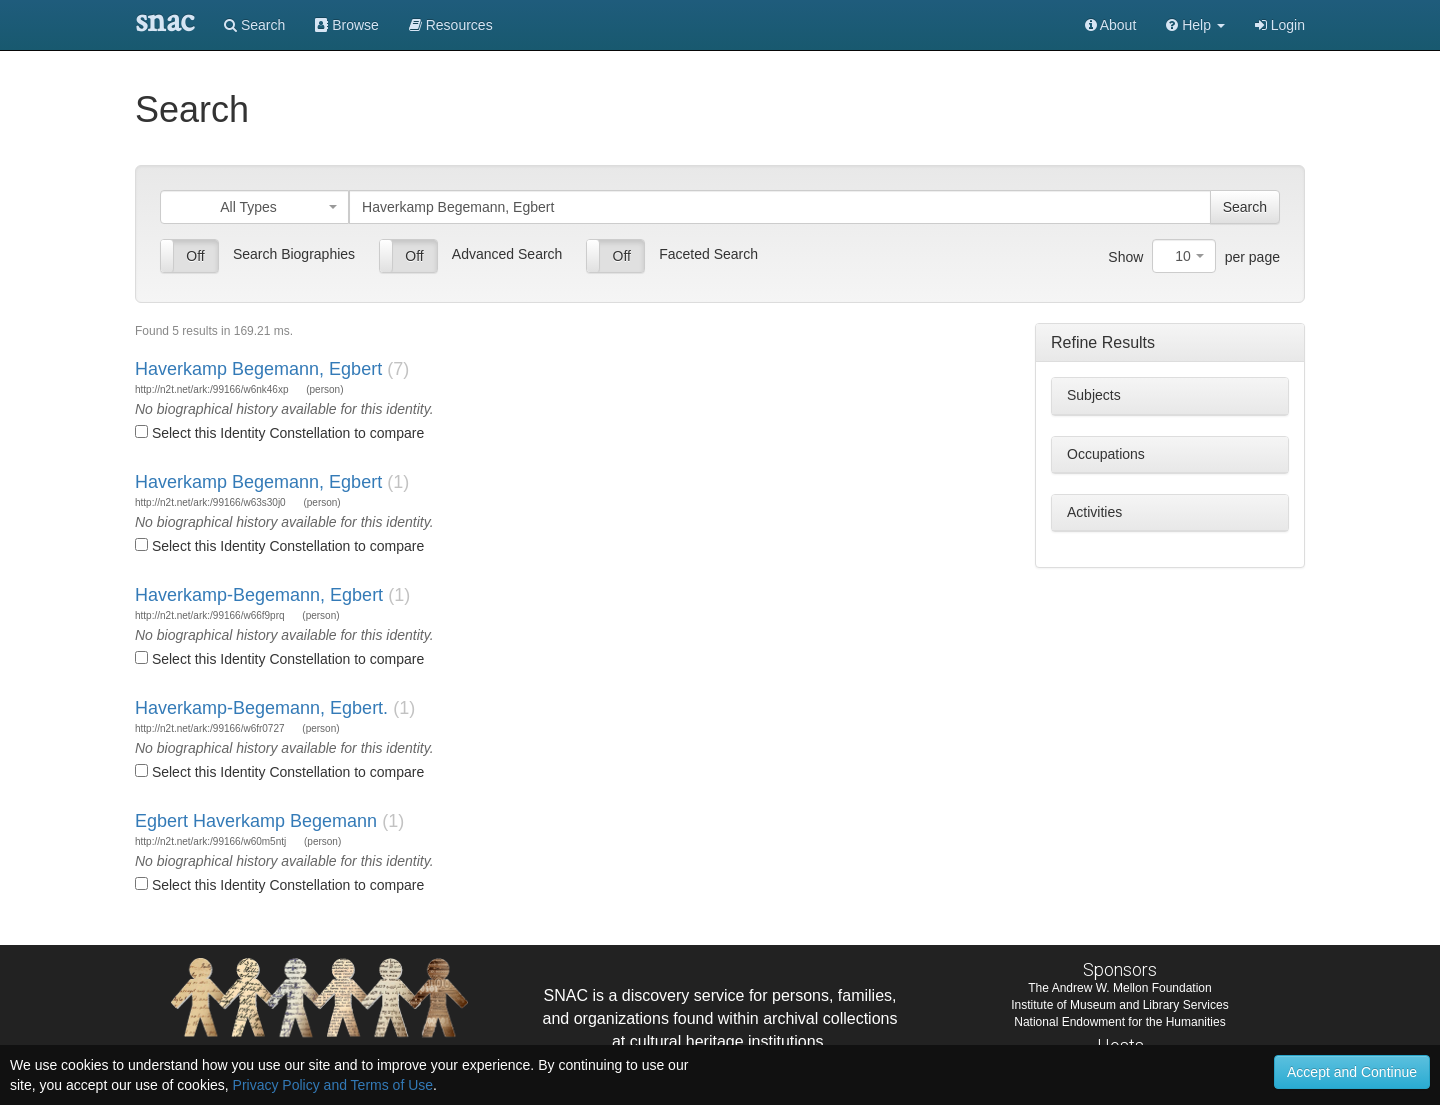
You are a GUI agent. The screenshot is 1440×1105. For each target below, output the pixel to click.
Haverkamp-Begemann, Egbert (259, 595)
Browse (347, 25)
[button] (1195, 25)
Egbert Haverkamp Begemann (256, 821)
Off (195, 256)
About (1111, 25)
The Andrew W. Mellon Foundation (1119, 988)
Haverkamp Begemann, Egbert (258, 369)
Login (1280, 25)
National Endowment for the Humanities (1119, 1022)
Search (254, 25)
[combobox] (254, 207)
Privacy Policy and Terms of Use (333, 1085)
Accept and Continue (1352, 1072)
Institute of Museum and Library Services (1119, 1005)
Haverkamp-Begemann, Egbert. (261, 708)
